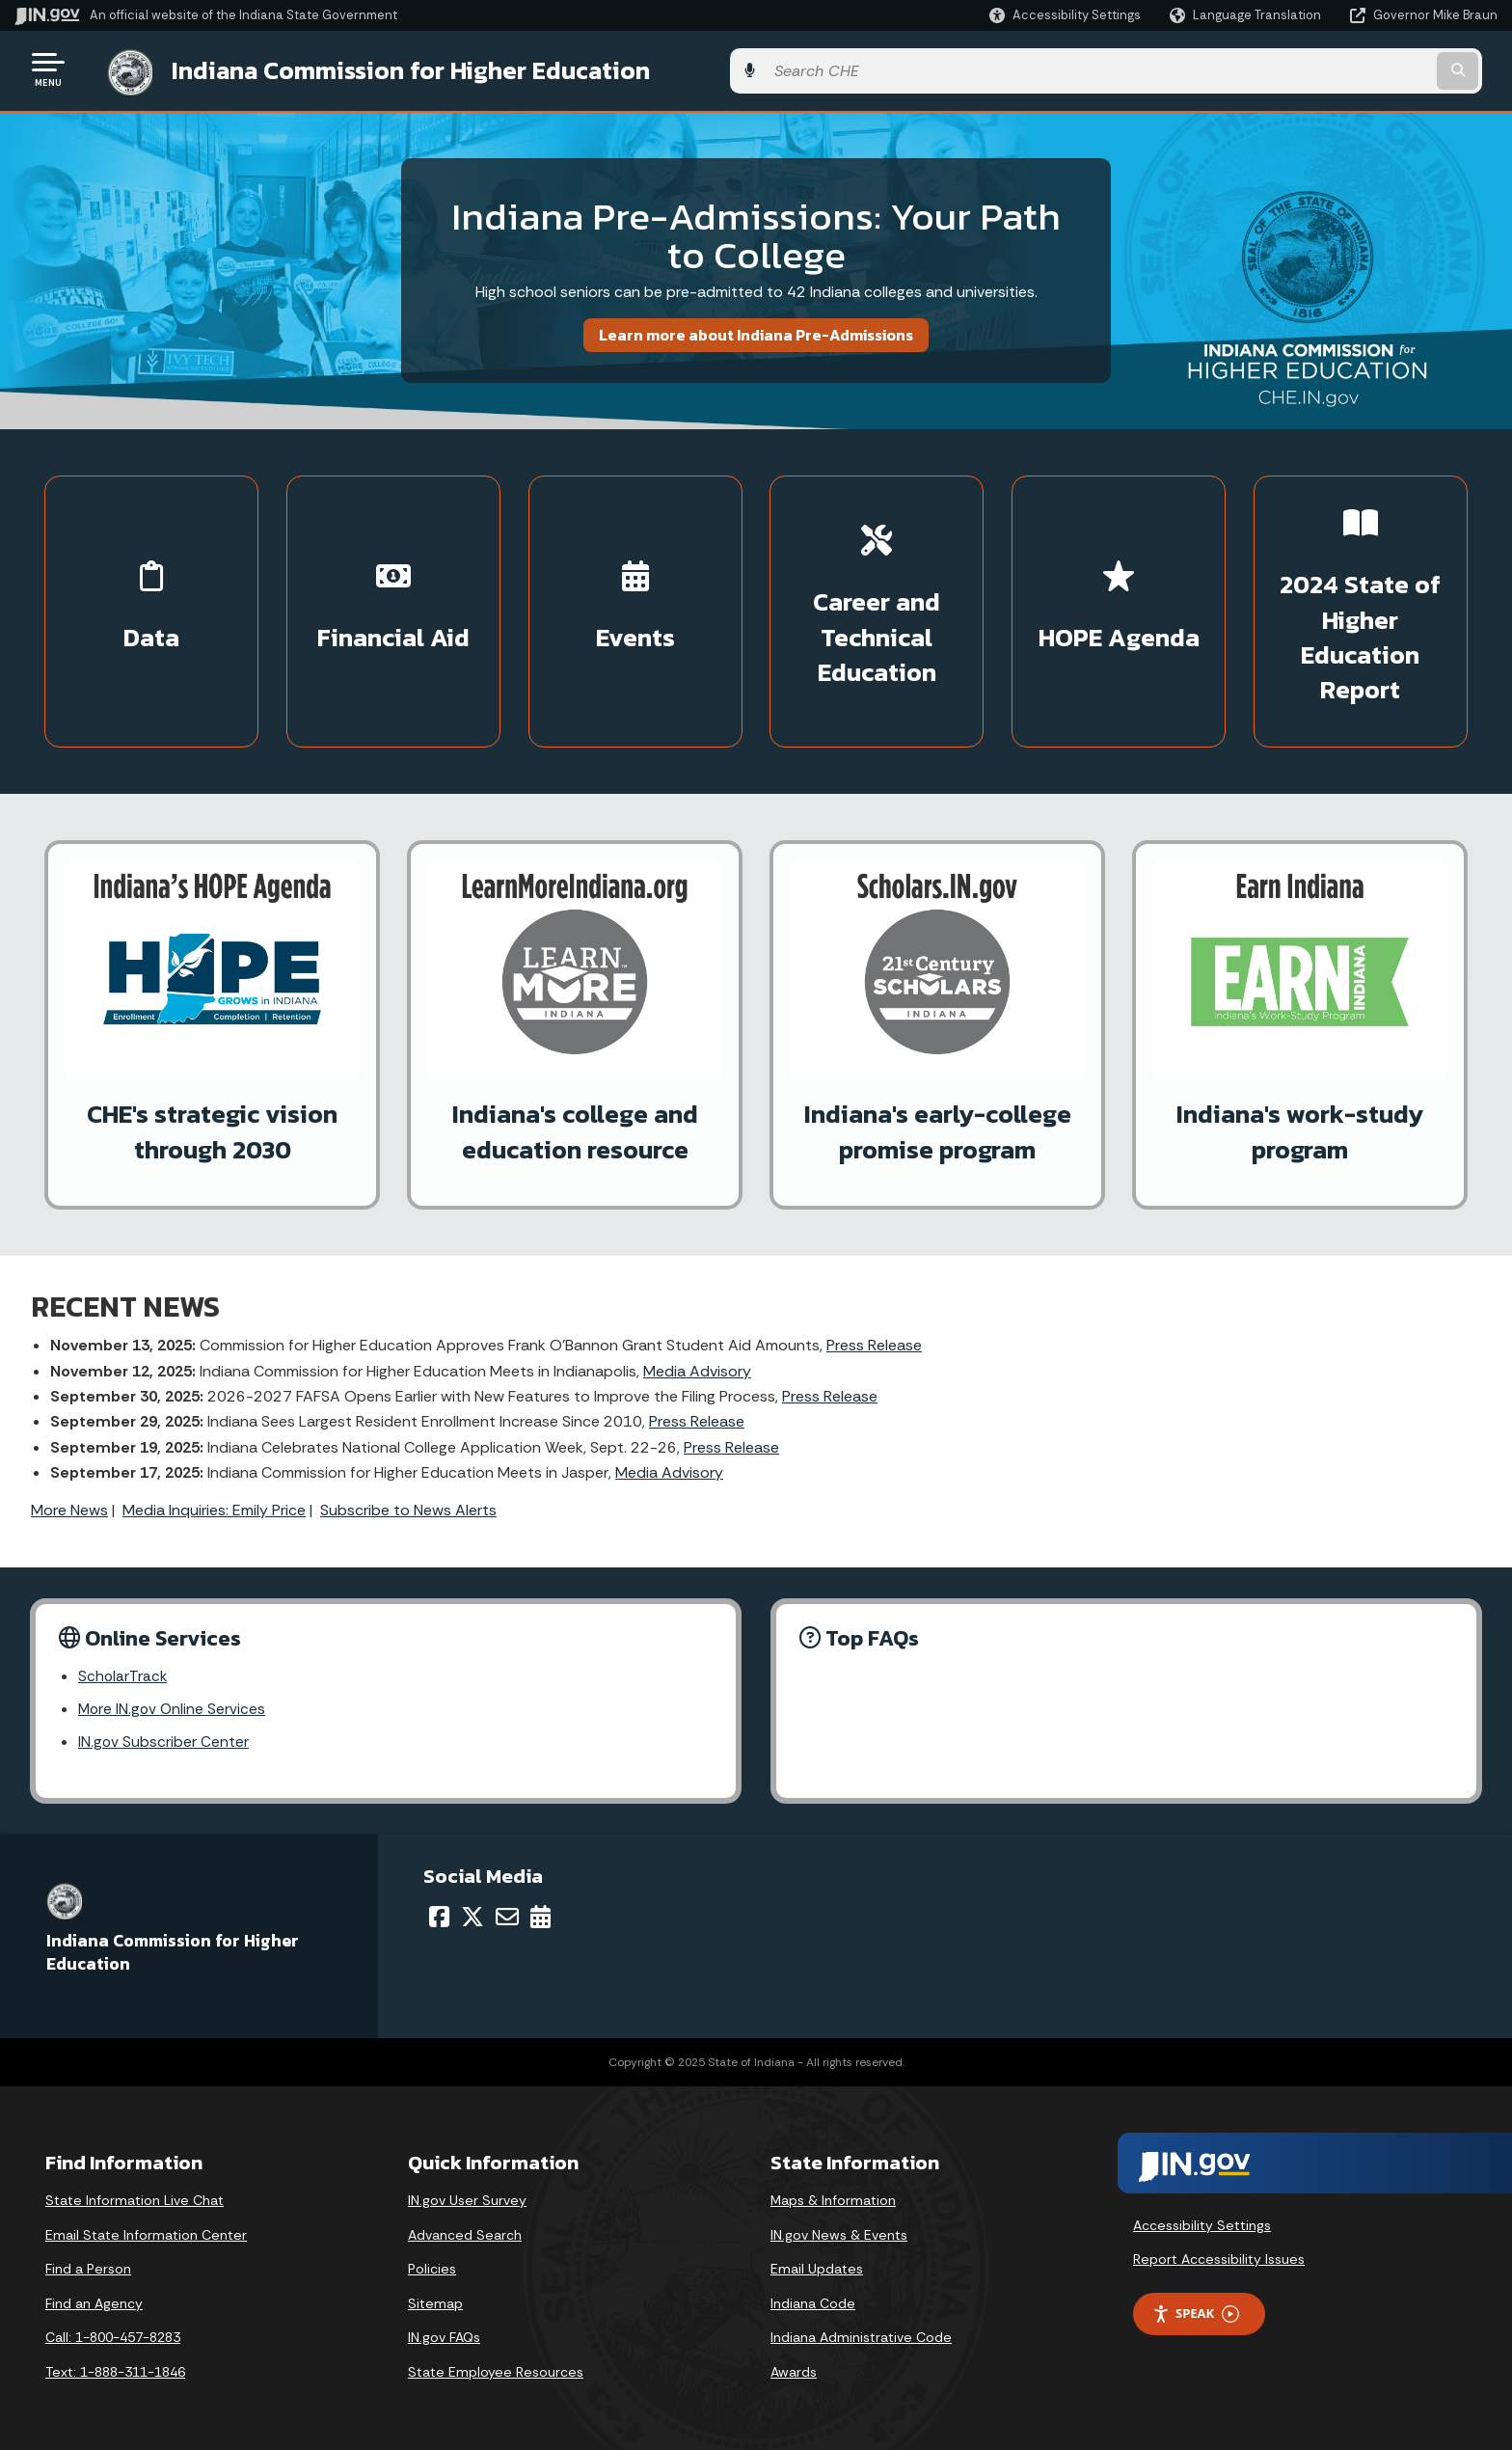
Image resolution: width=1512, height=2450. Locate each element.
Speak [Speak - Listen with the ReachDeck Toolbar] (1195, 2312)
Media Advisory (697, 1366)
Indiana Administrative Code (861, 2336)
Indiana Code (812, 2301)
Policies (432, 2267)
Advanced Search (465, 2233)
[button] (1065, 15)
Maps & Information (833, 2199)
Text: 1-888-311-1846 (115, 2371)
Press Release (874, 1340)
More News (69, 1505)
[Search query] (1324, 69)
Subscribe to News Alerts (408, 1505)
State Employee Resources (495, 2371)
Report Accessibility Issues (1219, 2258)
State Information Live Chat (134, 2199)
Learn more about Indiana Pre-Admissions (756, 330)
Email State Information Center (146, 2233)
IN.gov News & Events (838, 2233)
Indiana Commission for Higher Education (391, 68)
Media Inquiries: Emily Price (214, 1505)
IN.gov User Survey (467, 2199)
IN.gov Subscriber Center (164, 1740)
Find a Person (88, 2267)
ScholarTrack (123, 1673)
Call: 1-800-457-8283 (112, 2336)
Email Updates (816, 2267)
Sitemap (435, 2301)
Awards (793, 2371)
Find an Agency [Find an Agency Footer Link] (94, 2301)
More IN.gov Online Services (173, 1707)
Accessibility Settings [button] (1202, 2223)
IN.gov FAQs (444, 2336)
